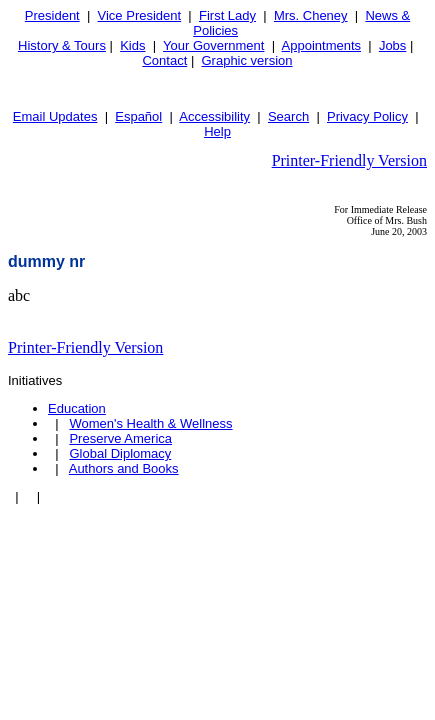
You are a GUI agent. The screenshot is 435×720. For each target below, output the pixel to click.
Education (77, 408)
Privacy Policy (367, 116)
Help (217, 131)
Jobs (392, 45)
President (52, 15)
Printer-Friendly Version (349, 160)
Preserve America (120, 438)
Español (138, 116)
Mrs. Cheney (311, 15)
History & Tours (62, 45)
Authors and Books (124, 468)
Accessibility (214, 116)
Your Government (213, 45)
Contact (164, 60)
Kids (132, 45)
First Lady (227, 15)
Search (288, 116)
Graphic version (246, 60)
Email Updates (55, 116)
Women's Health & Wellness (150, 423)
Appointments (322, 45)
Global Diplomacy (120, 453)
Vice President (140, 15)
